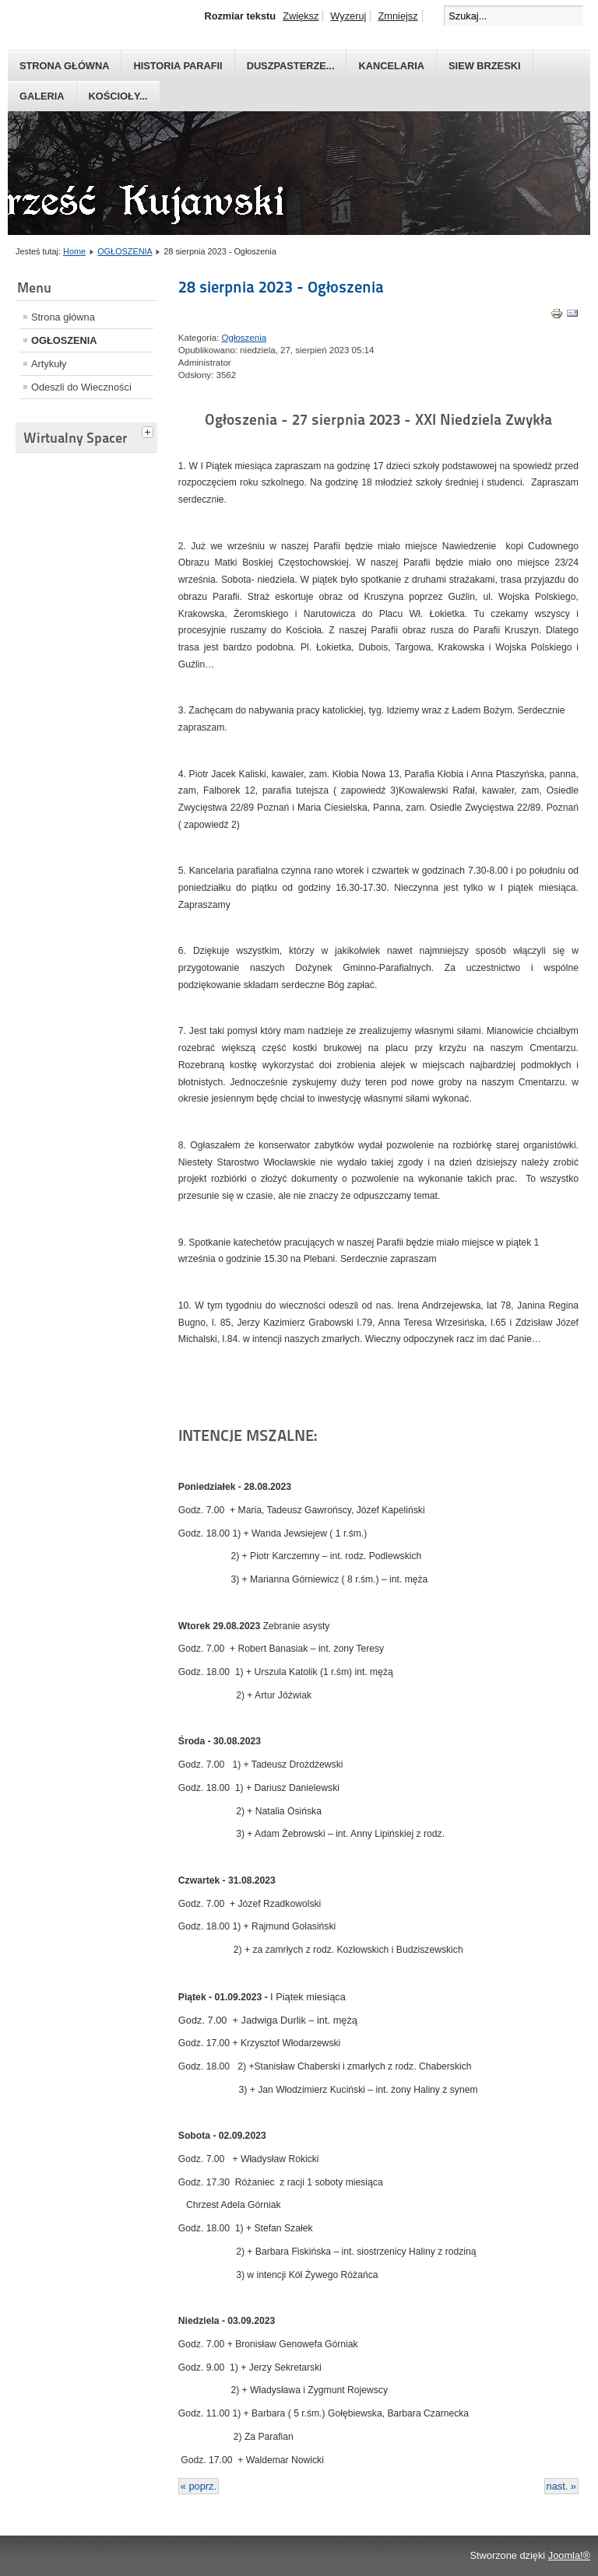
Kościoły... (118, 96)
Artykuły (49, 364)
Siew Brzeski (484, 66)
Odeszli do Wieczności (81, 387)
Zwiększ (300, 16)
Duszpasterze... (291, 66)
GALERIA (42, 96)
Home (74, 251)
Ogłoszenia (244, 337)
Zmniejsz (397, 16)
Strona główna (64, 66)
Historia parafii (177, 66)
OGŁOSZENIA (124, 251)
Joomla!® (569, 2555)
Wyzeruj (348, 16)
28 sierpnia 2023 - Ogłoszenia (281, 287)
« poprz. (198, 2486)
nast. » (561, 2486)
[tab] (149, 430)
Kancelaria (391, 66)
